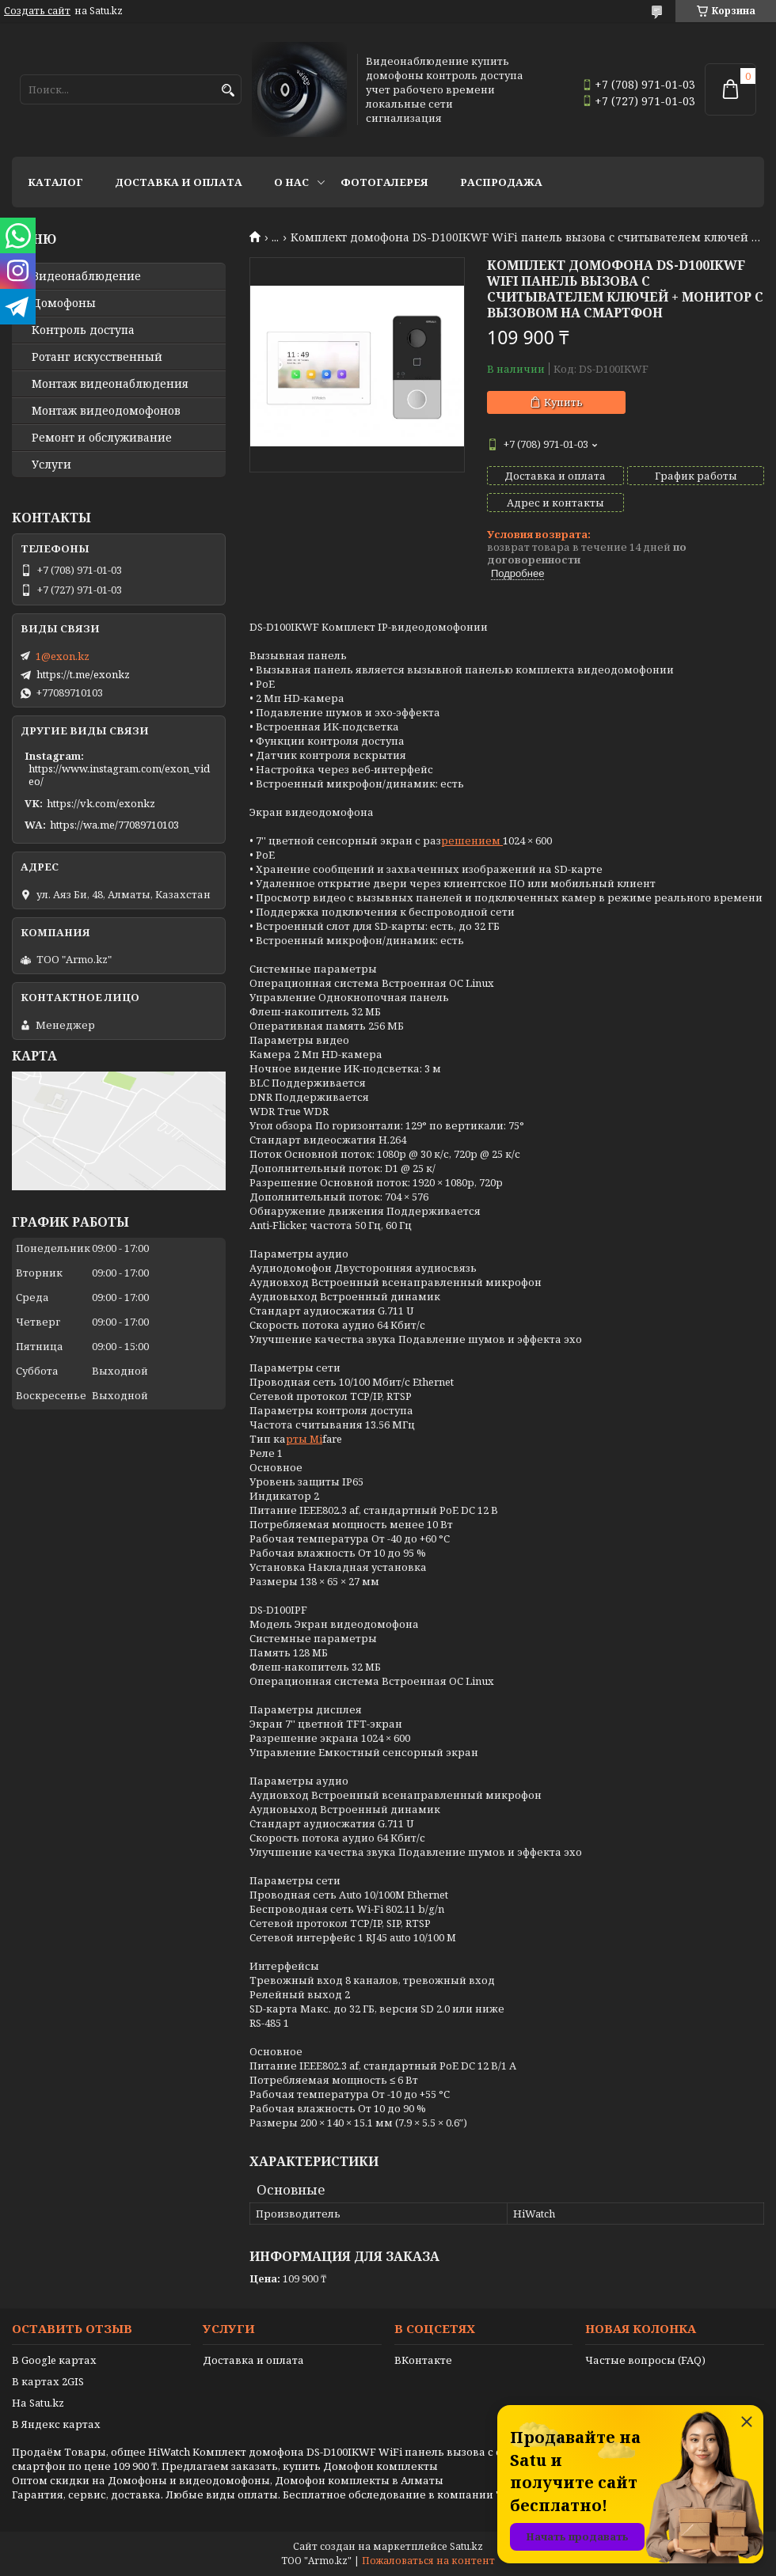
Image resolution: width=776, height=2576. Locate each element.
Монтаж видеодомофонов (106, 411)
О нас (291, 182)
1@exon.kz (62, 656)
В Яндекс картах (56, 2424)
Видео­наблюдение (86, 276)
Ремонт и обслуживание (102, 438)
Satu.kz (466, 2546)
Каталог (55, 182)
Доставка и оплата (178, 182)
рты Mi (304, 1439)
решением (472, 840)
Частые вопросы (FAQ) (645, 2360)
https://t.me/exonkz (83, 674)
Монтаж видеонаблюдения (110, 384)
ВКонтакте (423, 2360)
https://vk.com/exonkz (101, 803)
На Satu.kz (38, 2403)
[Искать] (228, 90)
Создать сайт (37, 11)
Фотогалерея (384, 182)
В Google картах (54, 2360)
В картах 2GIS (48, 2381)
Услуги (51, 464)
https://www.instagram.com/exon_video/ (119, 774)
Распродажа (501, 182)
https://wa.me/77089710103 (114, 824)
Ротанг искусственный (97, 357)
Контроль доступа (83, 330)
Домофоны (64, 303)
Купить (563, 402)
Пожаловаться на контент (428, 2560)
